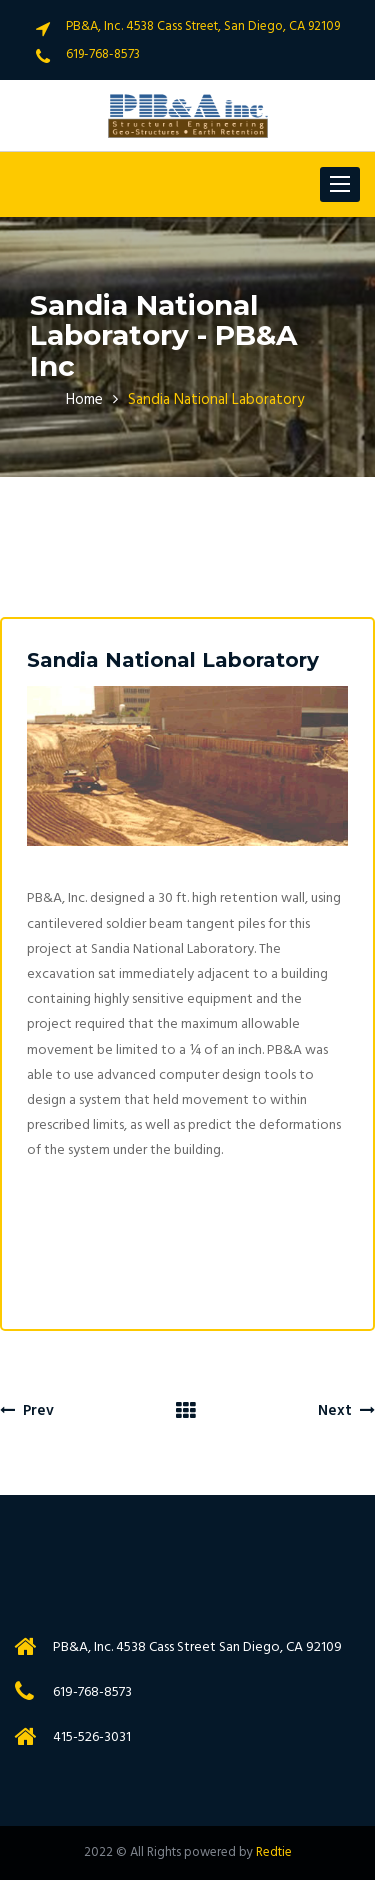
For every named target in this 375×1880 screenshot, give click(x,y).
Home (84, 400)
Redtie (274, 1852)
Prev (27, 1411)
